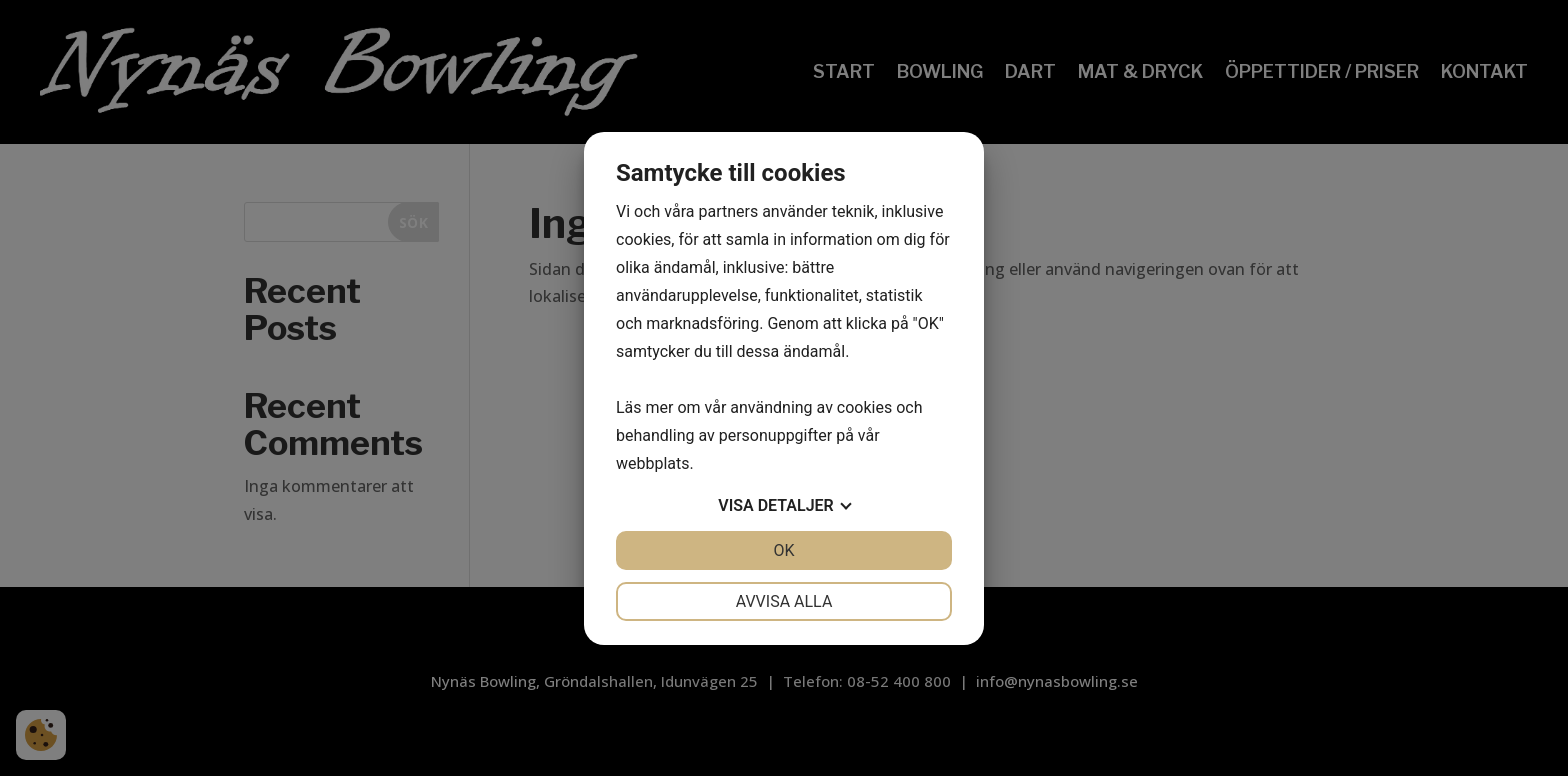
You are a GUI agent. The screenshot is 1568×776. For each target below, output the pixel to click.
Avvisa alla (784, 601)
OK (783, 550)
